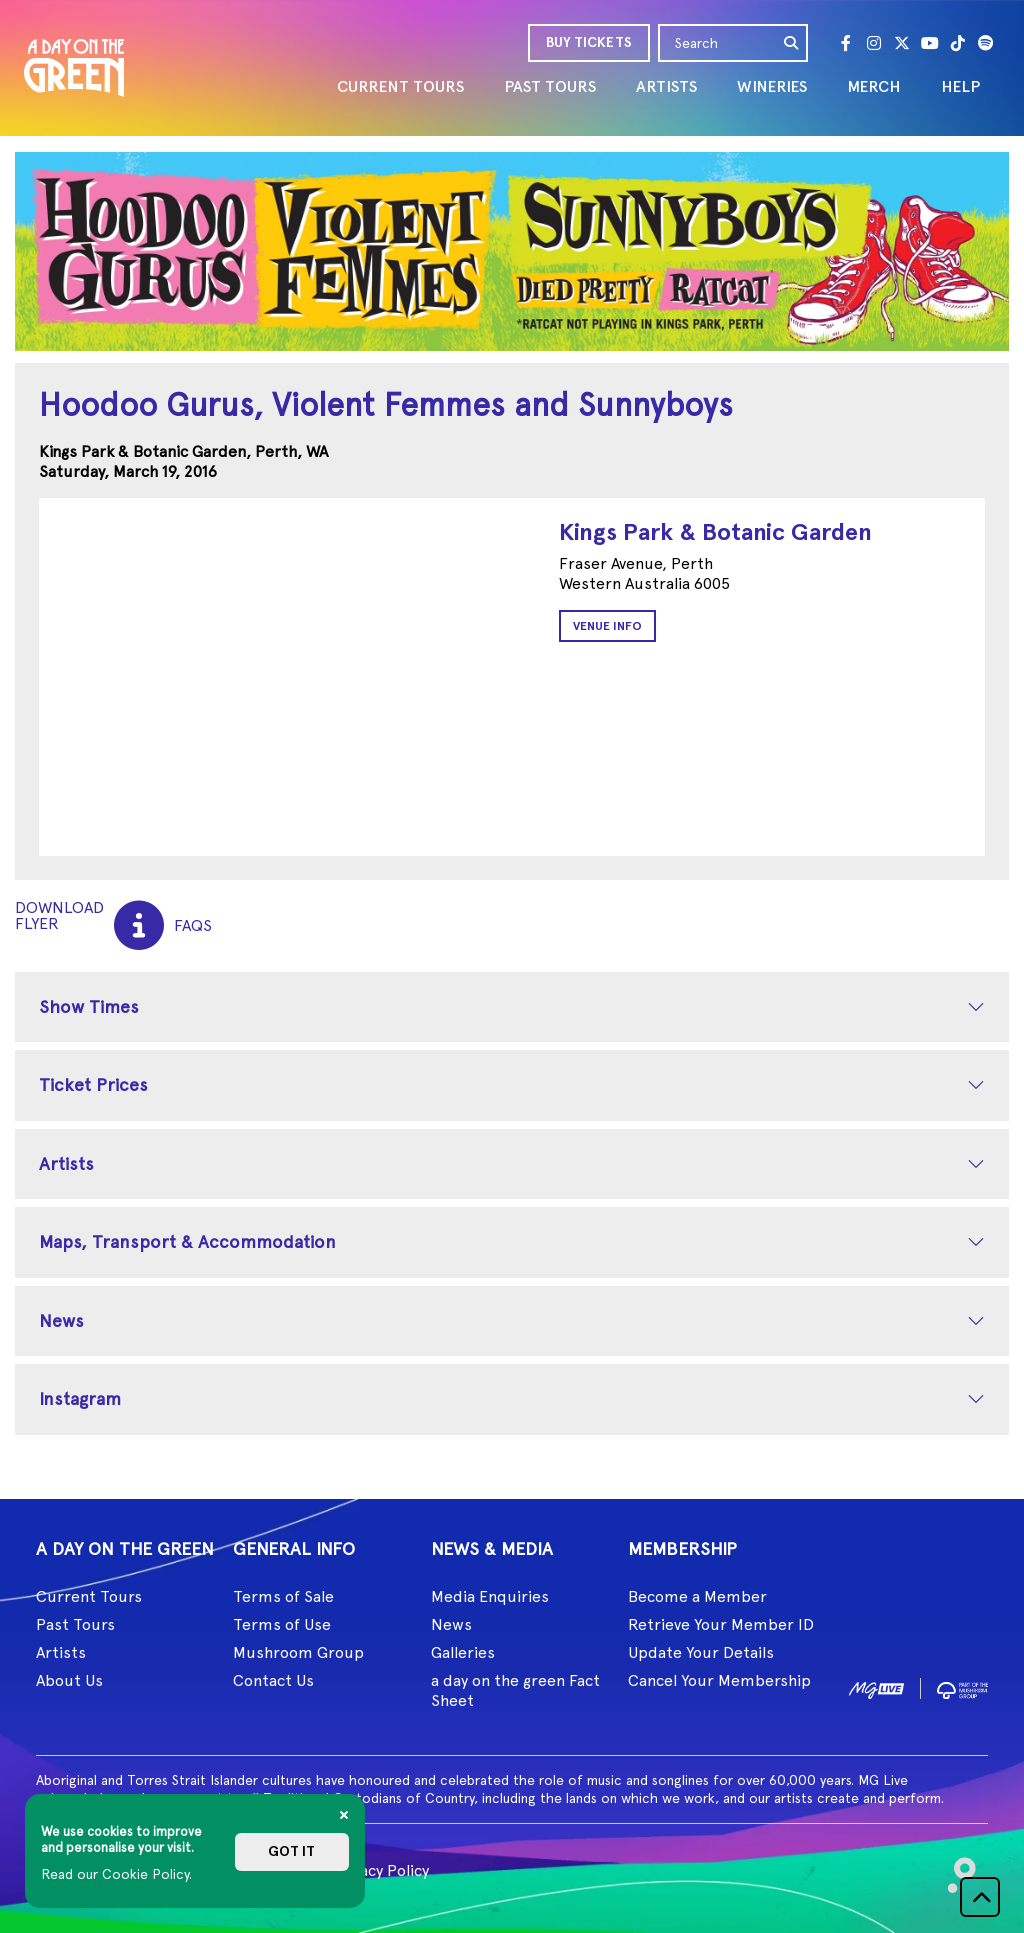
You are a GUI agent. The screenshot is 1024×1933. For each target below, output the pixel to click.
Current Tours (89, 1596)
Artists (66, 1163)
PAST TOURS (550, 86)
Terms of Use (282, 1624)
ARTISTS (666, 86)
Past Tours (75, 1624)
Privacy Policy (380, 1870)
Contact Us (273, 1680)
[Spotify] (986, 43)
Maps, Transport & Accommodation (187, 1241)
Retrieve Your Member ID (721, 1624)
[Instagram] (874, 43)
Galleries (463, 1652)
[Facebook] (846, 43)
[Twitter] (902, 43)
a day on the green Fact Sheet (515, 1690)
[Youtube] (930, 43)
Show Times (89, 1006)
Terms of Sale (283, 1596)
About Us (69, 1680)
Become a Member (697, 1596)
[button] (980, 1897)
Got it (291, 1851)
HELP (960, 86)
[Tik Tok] (958, 43)
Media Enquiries (490, 1596)
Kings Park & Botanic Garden (715, 531)
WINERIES (772, 86)
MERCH (874, 86)
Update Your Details (701, 1652)
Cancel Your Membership (719, 1680)
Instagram (80, 1398)
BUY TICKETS (589, 42)
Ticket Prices (93, 1084)
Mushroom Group (298, 1652)
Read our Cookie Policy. (116, 1874)
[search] (792, 43)
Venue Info (607, 626)
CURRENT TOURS (400, 86)
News (61, 1320)
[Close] (344, 1815)
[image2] (962, 1687)
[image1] (876, 1687)
